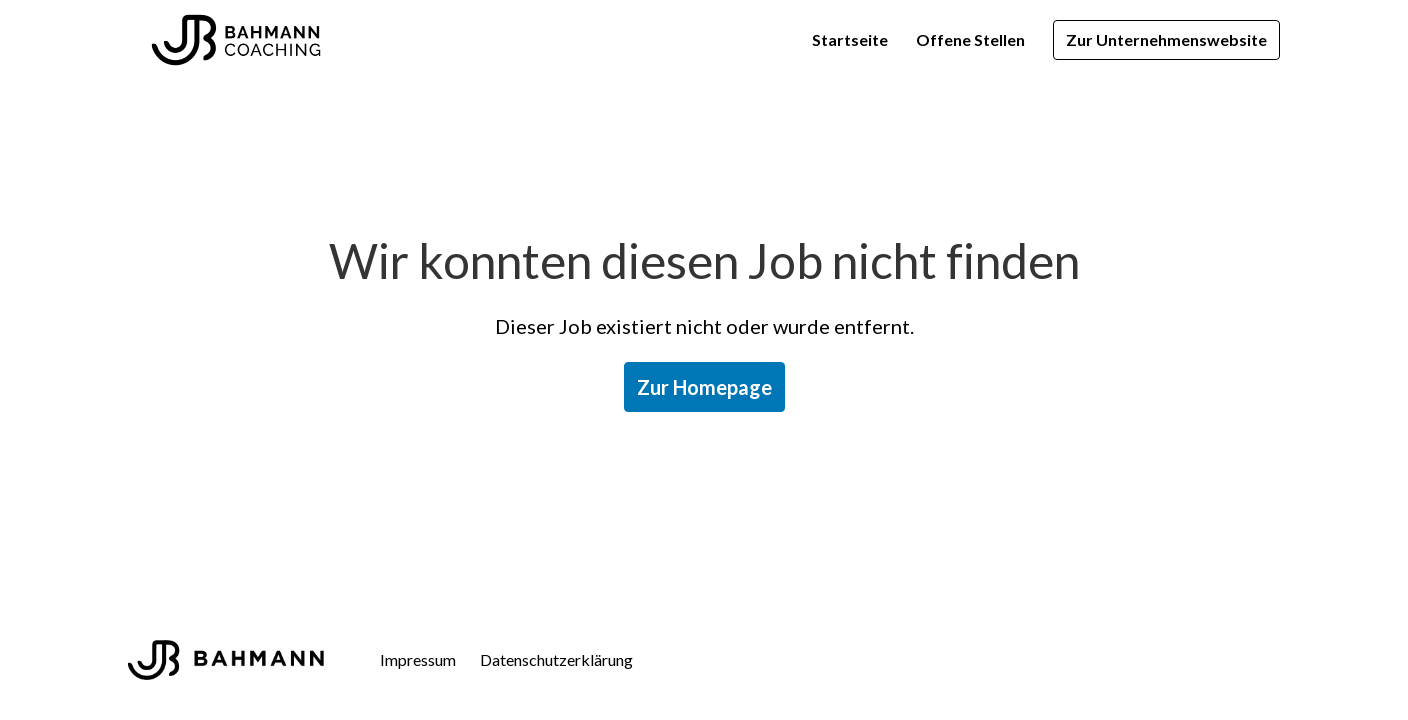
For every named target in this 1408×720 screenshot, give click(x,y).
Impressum (418, 659)
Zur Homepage (704, 387)
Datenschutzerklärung (556, 659)
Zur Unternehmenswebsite (1166, 39)
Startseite (850, 39)
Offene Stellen (970, 39)
